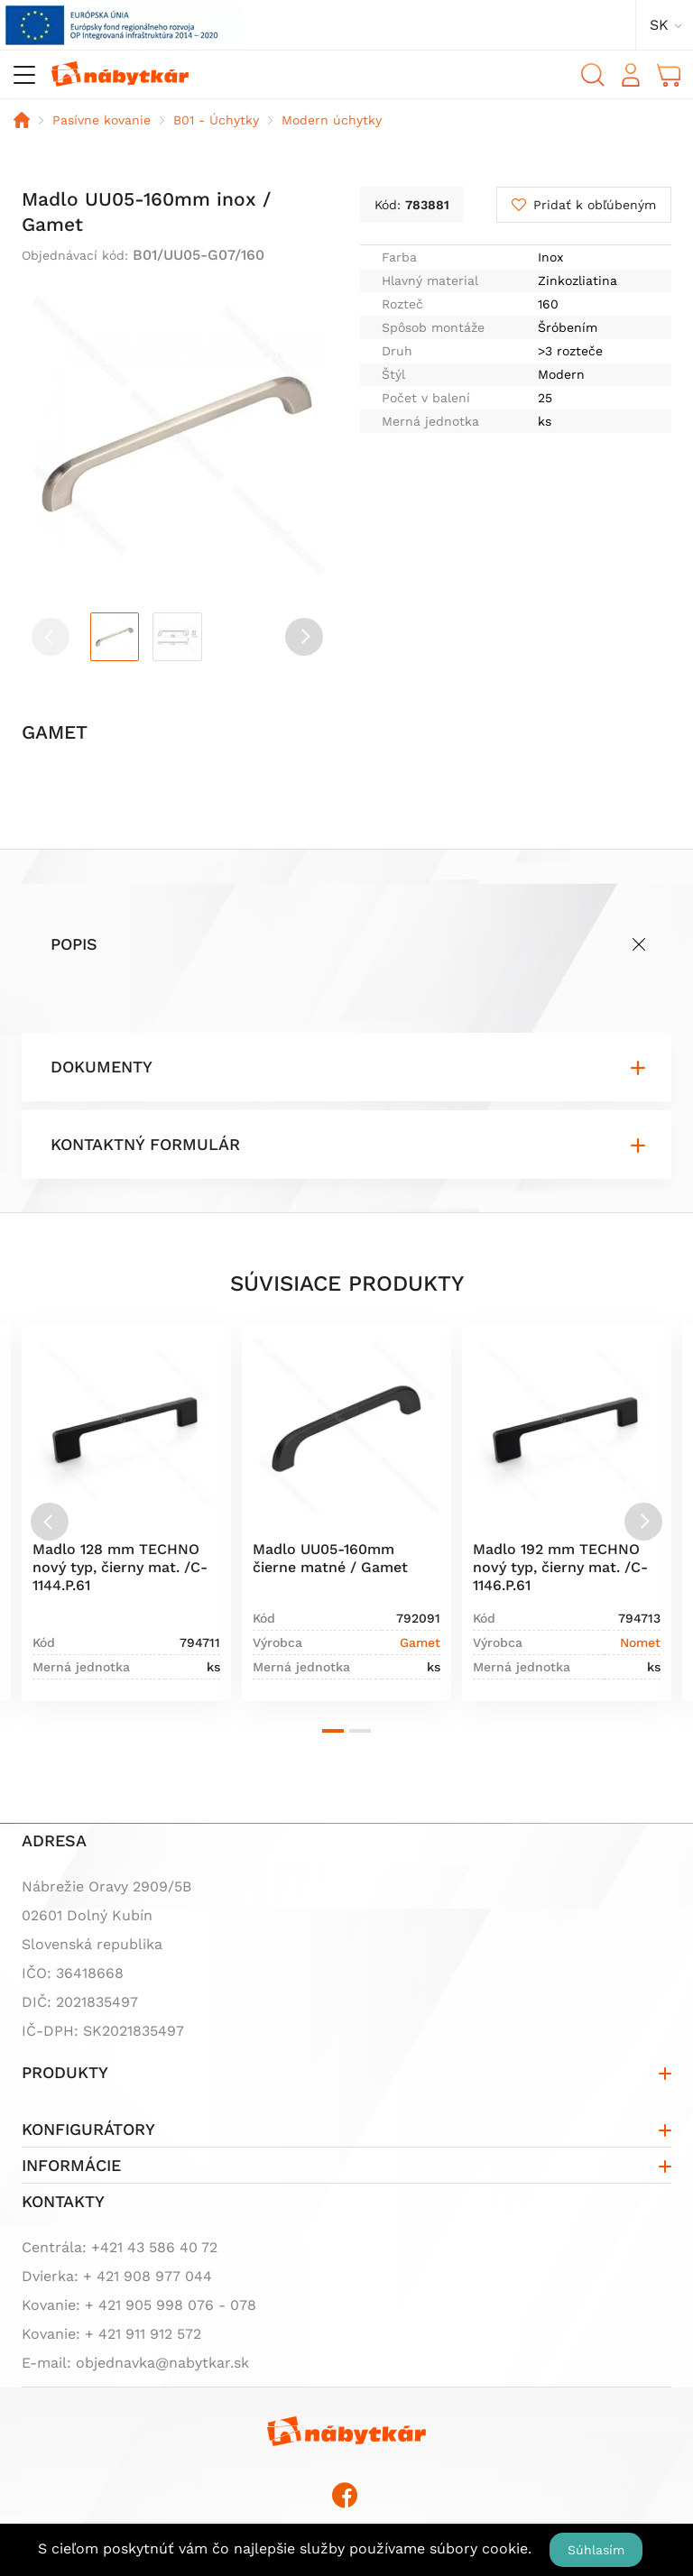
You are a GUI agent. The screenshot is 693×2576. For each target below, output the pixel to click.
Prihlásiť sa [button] (631, 75)
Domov (22, 120)
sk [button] (659, 24)
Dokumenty (101, 1066)
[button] (304, 637)
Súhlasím (596, 2550)
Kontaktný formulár (145, 1144)
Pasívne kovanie (101, 120)
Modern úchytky (332, 120)
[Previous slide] (50, 1522)
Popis (74, 943)
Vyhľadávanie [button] (593, 75)
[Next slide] (643, 1522)
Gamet (420, 1642)
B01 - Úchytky (216, 120)
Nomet (640, 1642)
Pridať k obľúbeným (594, 205)
